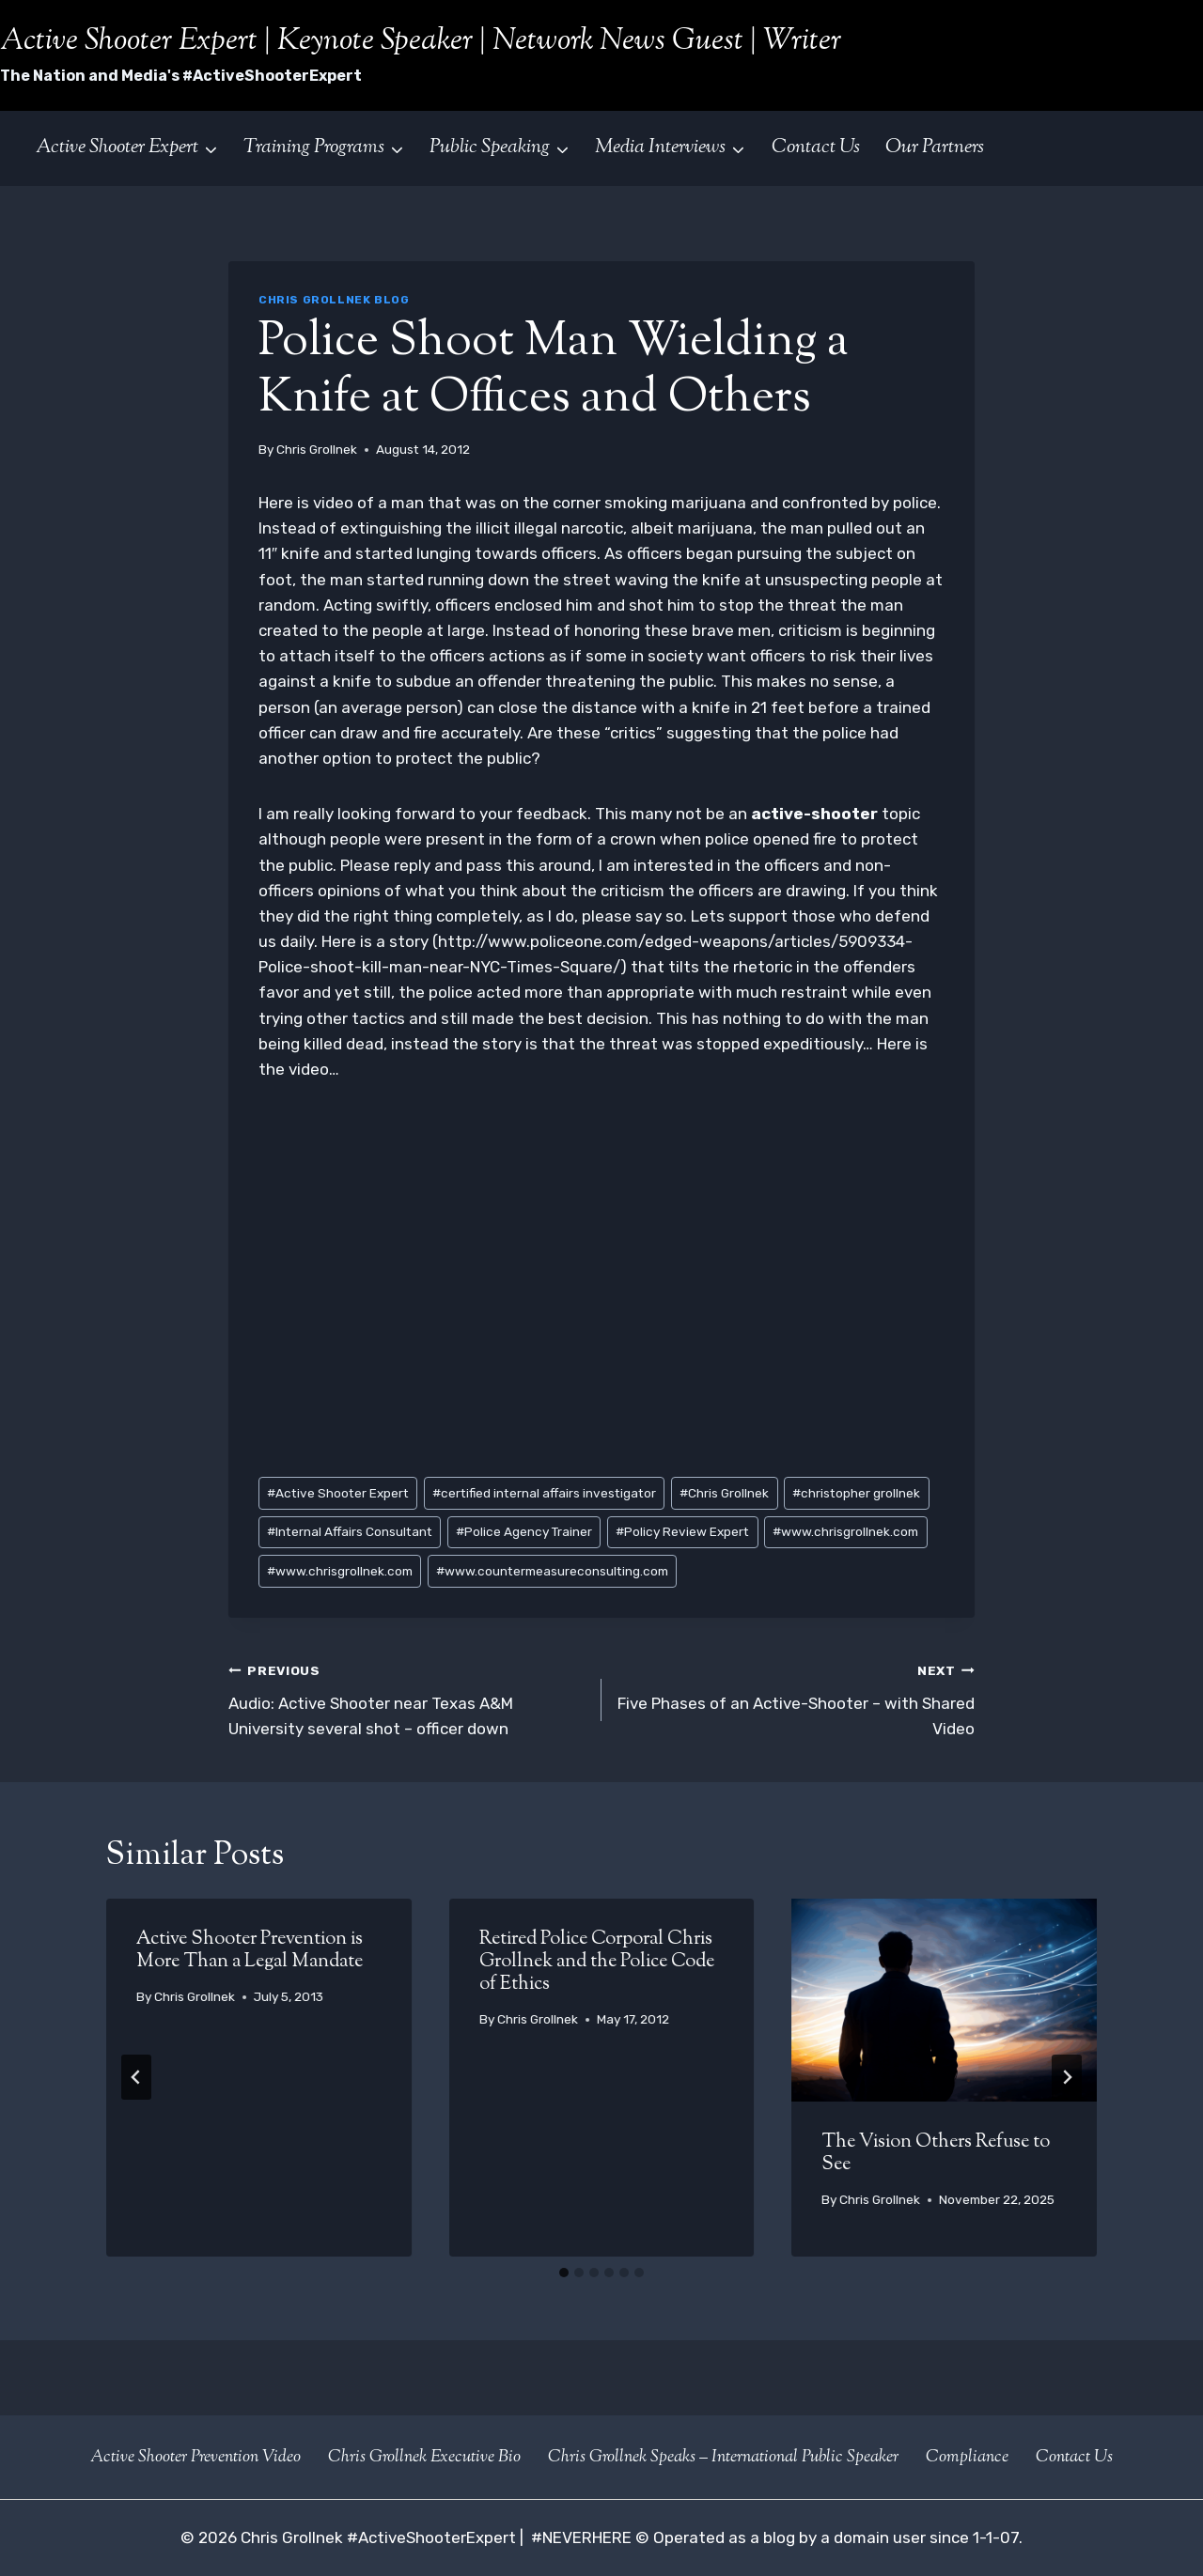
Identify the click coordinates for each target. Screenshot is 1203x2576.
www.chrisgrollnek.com (845, 1531)
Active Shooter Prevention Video (195, 2457)
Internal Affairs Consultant (349, 1531)
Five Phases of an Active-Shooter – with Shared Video (796, 1697)
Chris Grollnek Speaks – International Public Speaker (723, 2457)
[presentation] (944, 2000)
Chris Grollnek (316, 449)
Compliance (967, 2457)
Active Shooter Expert (338, 1492)
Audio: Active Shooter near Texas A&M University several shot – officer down (407, 1697)
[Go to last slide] (136, 2077)
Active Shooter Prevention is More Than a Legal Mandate (249, 1951)
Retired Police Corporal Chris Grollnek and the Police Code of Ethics (596, 1962)
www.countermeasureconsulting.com (552, 1570)
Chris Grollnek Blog (333, 299)
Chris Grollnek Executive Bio (424, 2457)
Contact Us (816, 147)
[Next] (1067, 2077)
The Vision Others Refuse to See (935, 2154)
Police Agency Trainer (524, 1531)
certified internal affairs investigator (544, 1492)
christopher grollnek (856, 1492)
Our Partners (934, 147)
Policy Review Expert (682, 1531)
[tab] (564, 2272)
